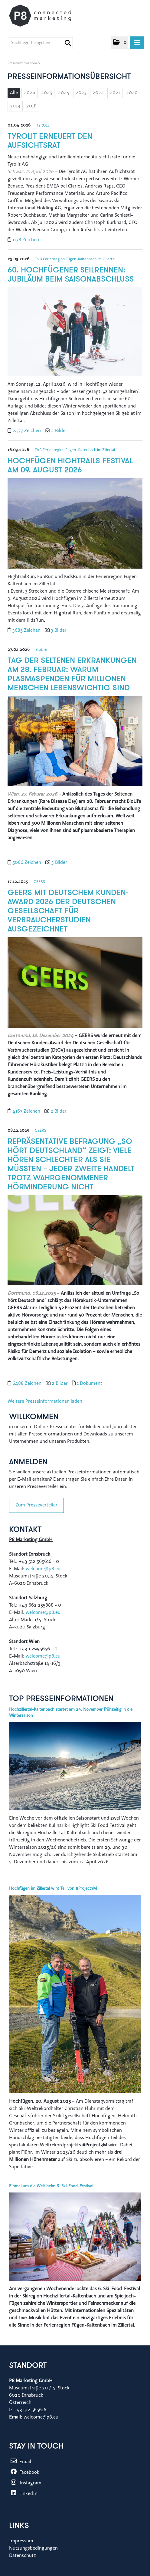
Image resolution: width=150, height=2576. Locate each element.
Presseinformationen (24, 63)
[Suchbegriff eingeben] (41, 43)
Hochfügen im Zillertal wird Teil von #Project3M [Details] (53, 1889)
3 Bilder (59, 630)
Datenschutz (22, 2555)
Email (20, 2461)
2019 (15, 106)
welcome (35, 1656)
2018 (31, 106)
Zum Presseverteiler (36, 1505)
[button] (119, 42)
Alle (14, 92)
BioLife (41, 650)
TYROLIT (43, 125)
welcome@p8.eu (44, 1569)
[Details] (75, 334)
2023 (81, 92)
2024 (64, 92)
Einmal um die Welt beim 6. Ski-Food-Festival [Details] (51, 2186)
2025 (46, 92)
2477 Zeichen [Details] (27, 430)
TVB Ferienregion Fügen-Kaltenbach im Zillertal (75, 259)
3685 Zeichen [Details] (27, 630)
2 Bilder (59, 430)
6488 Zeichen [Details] (27, 1383)
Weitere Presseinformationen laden (45, 1401)
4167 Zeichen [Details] (26, 1111)
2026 (29, 92)
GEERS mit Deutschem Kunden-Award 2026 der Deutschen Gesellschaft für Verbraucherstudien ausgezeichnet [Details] (68, 911)
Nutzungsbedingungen (33, 2548)
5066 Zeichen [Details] (27, 862)
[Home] (46, 16)
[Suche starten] (67, 43)
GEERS (39, 882)
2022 (98, 92)
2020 (132, 92)
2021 (115, 92)
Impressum (21, 2541)
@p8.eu (52, 1656)
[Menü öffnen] (137, 42)
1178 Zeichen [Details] (25, 240)
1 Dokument (89, 1383)
